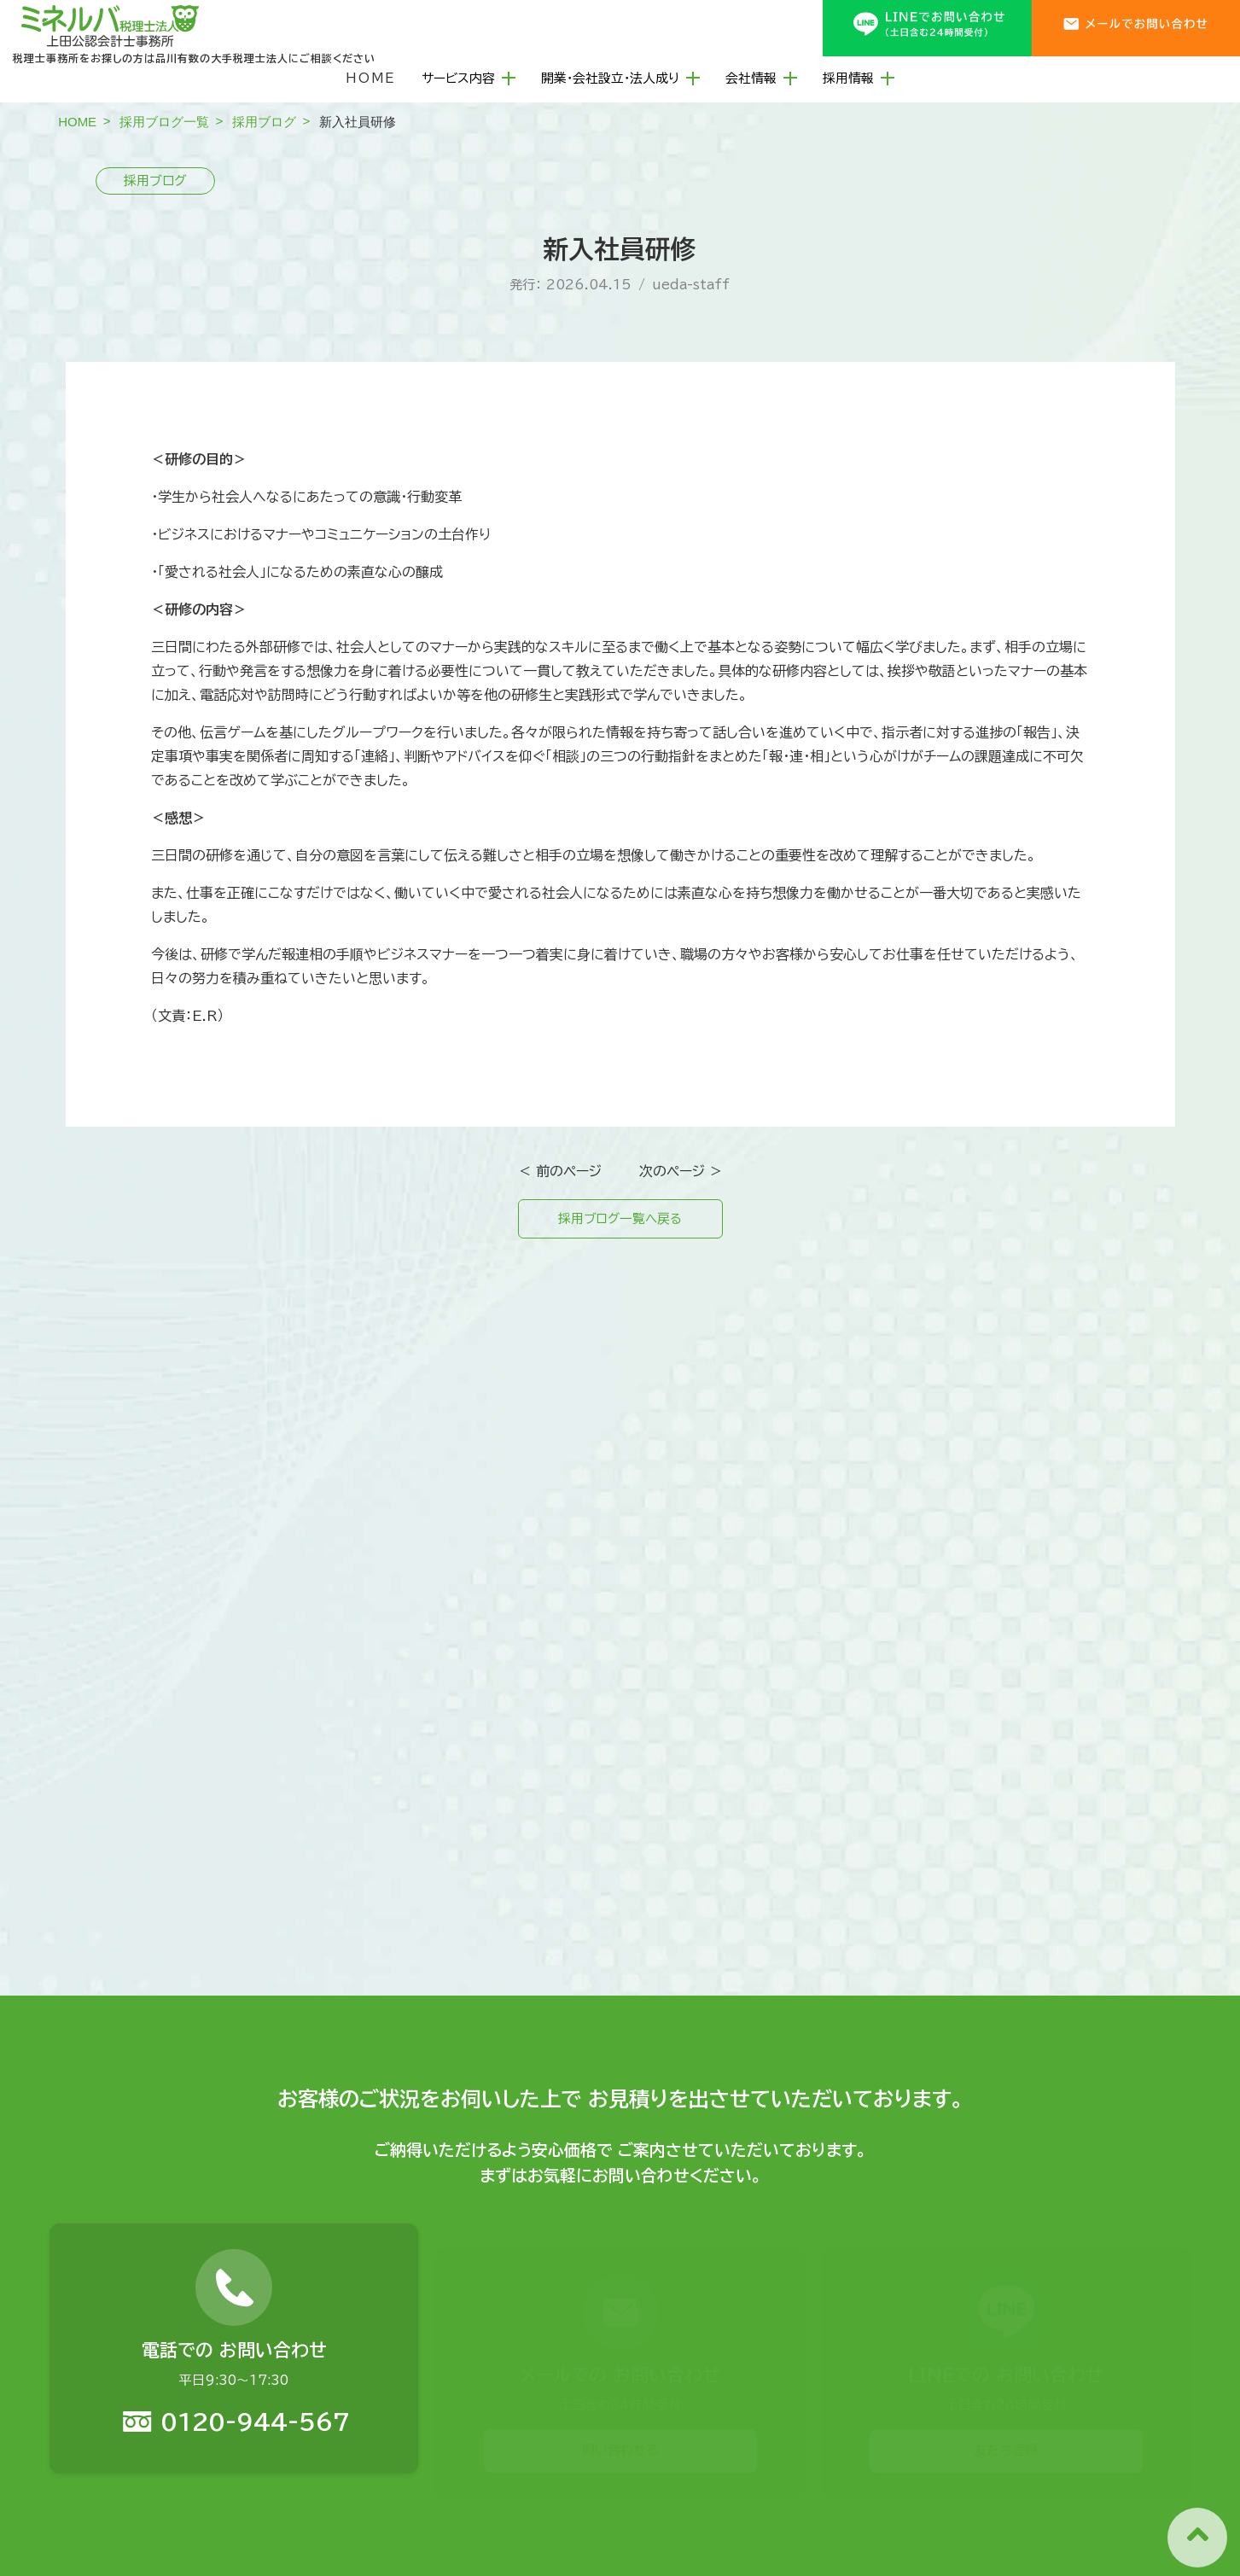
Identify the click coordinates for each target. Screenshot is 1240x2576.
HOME (371, 78)
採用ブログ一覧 (164, 121)
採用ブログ (264, 121)
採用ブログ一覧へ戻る (620, 1220)
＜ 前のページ (560, 1171)
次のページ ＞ (681, 1171)
